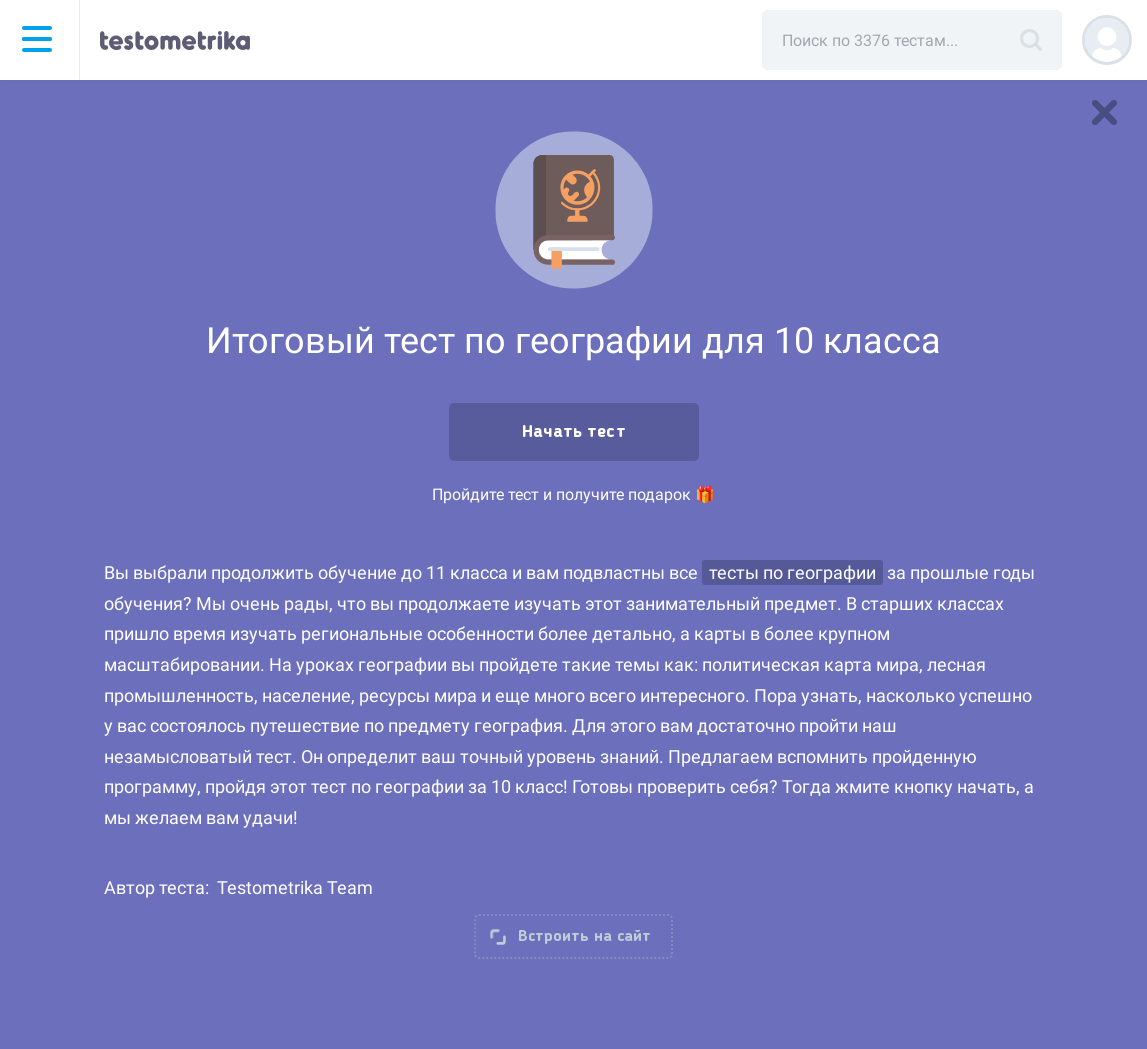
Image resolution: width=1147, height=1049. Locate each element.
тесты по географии (792, 572)
